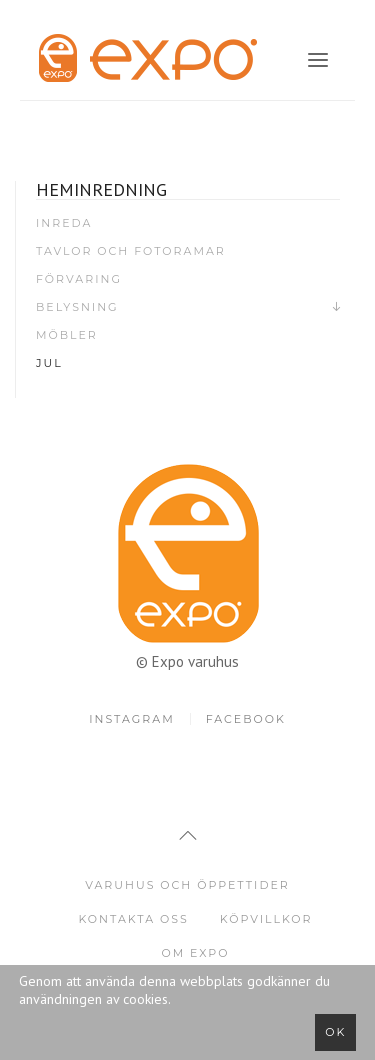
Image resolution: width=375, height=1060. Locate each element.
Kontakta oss (133, 919)
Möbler (67, 335)
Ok (335, 1032)
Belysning (77, 307)
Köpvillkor (266, 919)
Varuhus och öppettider (187, 885)
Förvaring (79, 279)
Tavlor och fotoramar (131, 251)
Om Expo (195, 953)
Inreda (64, 223)
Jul (49, 363)
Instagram (131, 719)
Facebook (246, 719)
